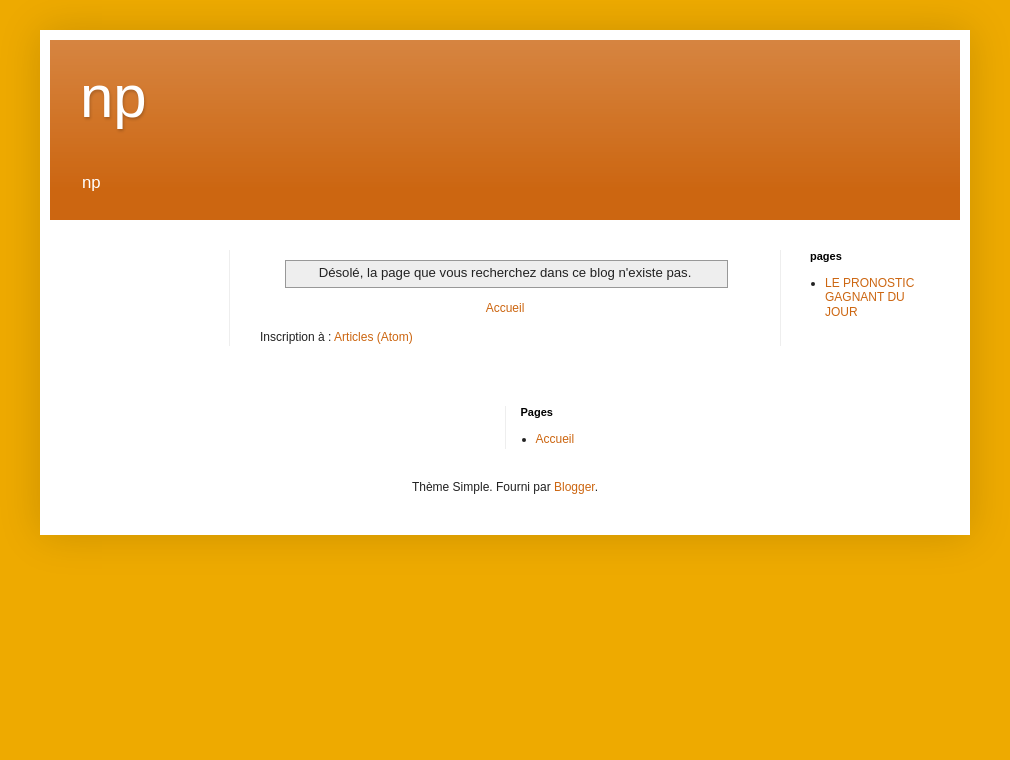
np (113, 96)
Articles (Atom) (373, 337)
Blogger (574, 487)
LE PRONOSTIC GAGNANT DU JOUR (869, 297)
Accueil (505, 308)
